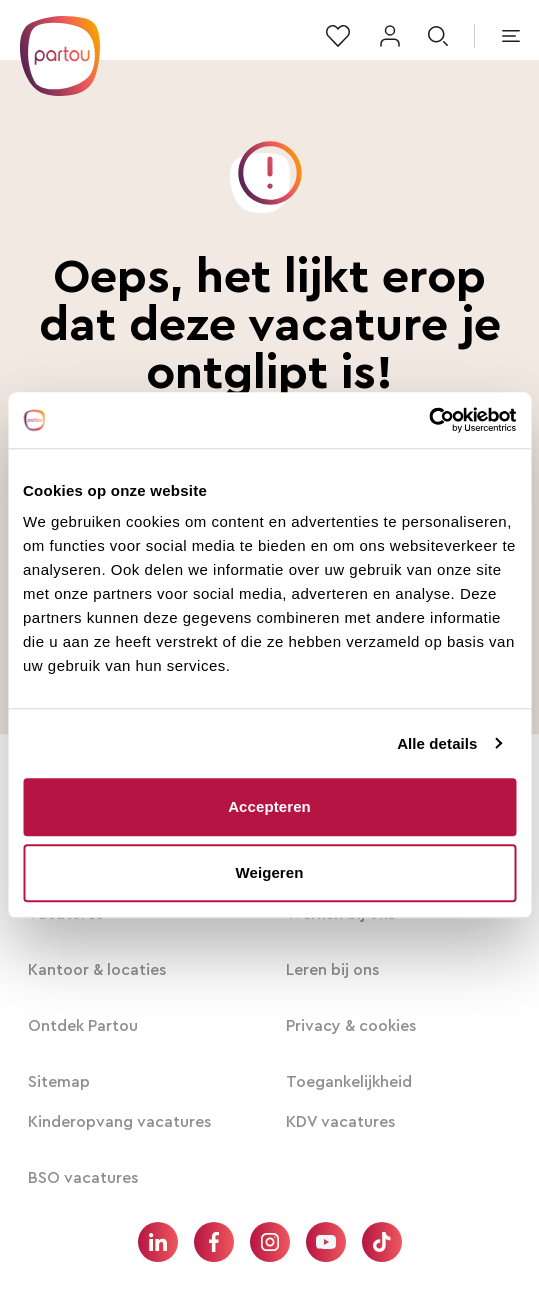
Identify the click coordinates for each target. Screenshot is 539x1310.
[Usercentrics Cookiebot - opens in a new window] (428, 420)
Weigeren (269, 872)
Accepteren (269, 806)
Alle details (437, 743)
